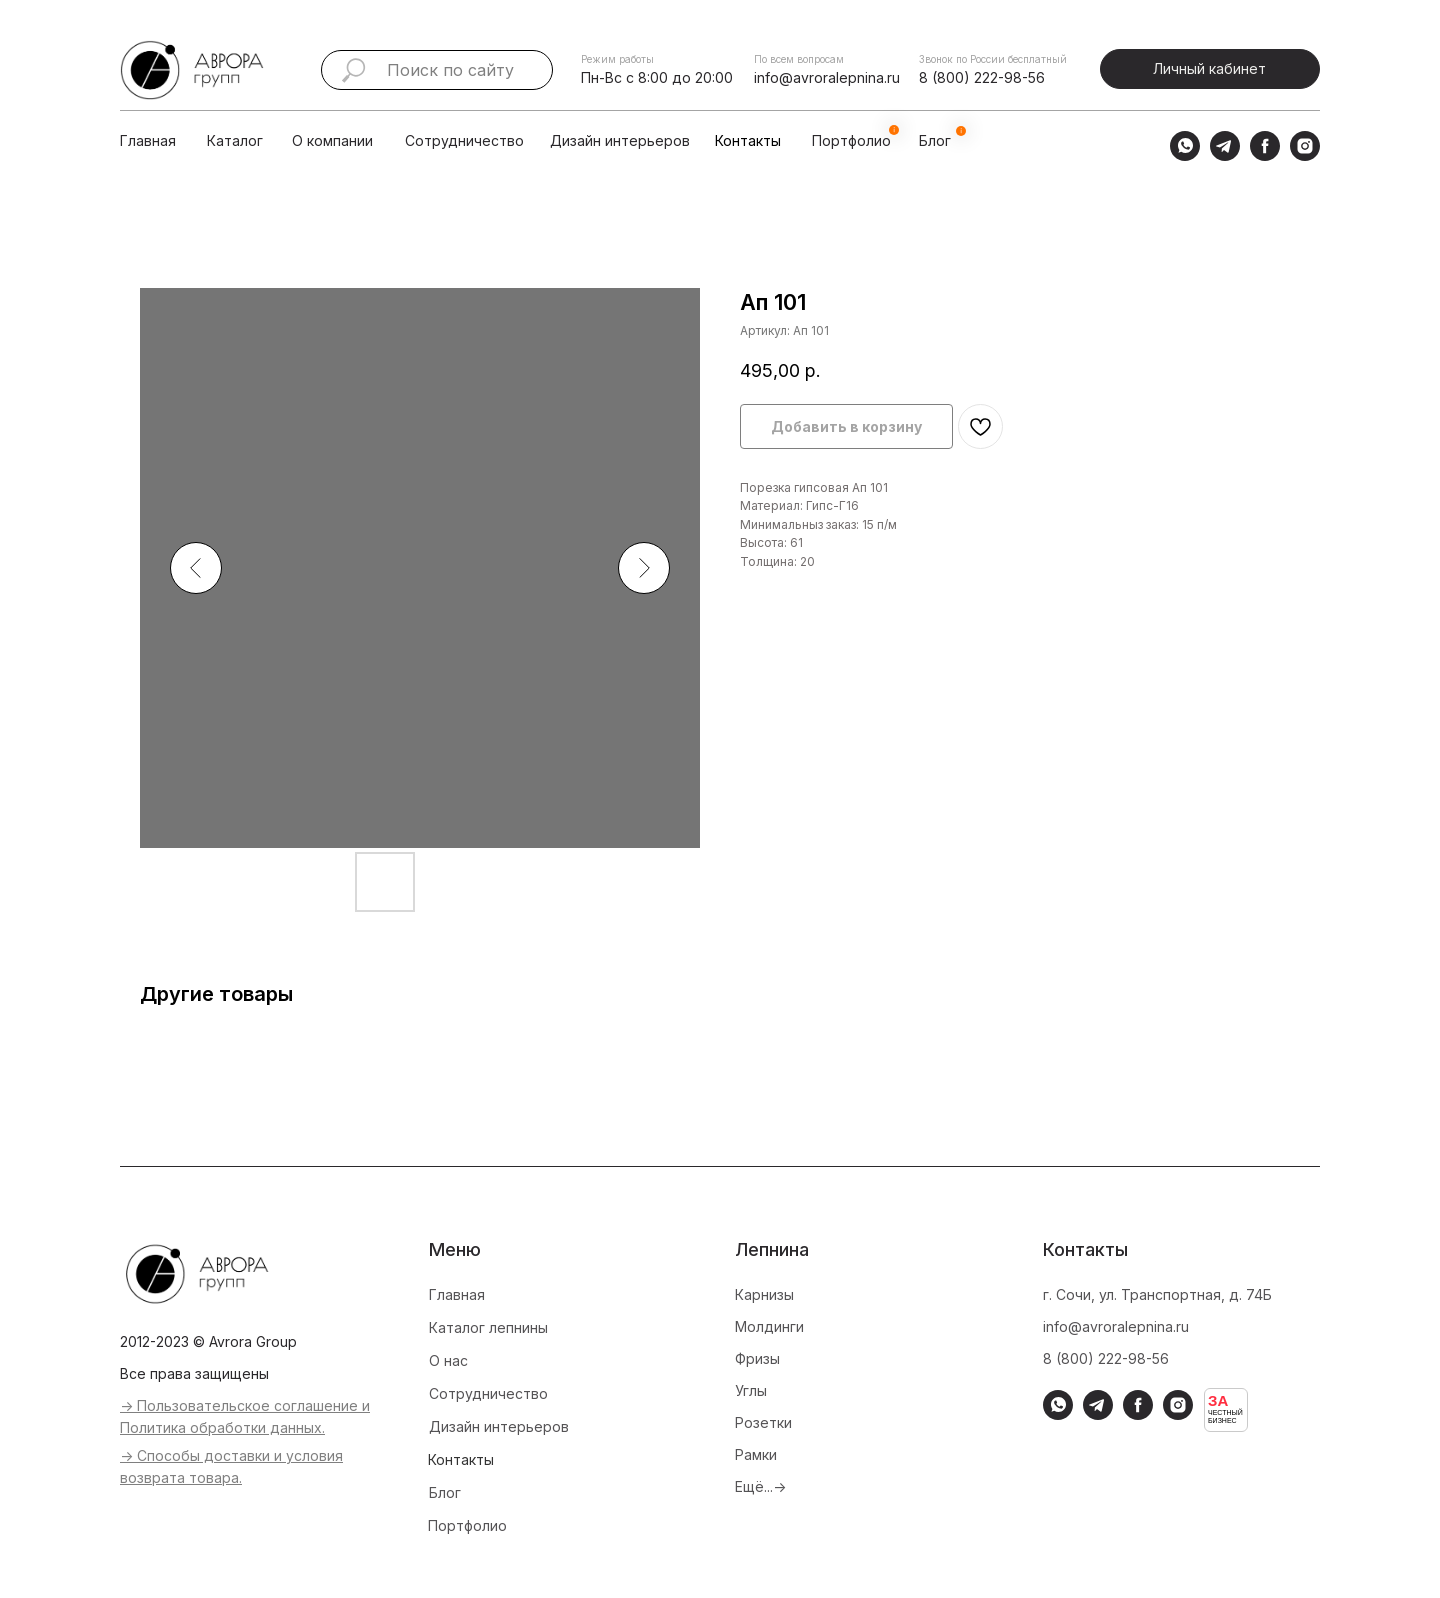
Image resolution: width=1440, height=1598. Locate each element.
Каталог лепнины (488, 1327)
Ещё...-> (760, 1486)
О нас (448, 1360)
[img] (268, 140)
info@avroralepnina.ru (827, 77)
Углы (751, 1390)
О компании (332, 140)
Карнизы (764, 1294)
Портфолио (467, 1525)
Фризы (757, 1358)
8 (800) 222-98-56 (982, 77)
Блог (445, 1492)
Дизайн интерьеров (620, 140)
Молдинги (769, 1326)
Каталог (235, 140)
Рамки (756, 1454)
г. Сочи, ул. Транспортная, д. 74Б (1157, 1294)
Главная (148, 140)
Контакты (748, 140)
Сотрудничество (464, 140)
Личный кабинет (1209, 68)
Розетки (763, 1422)
